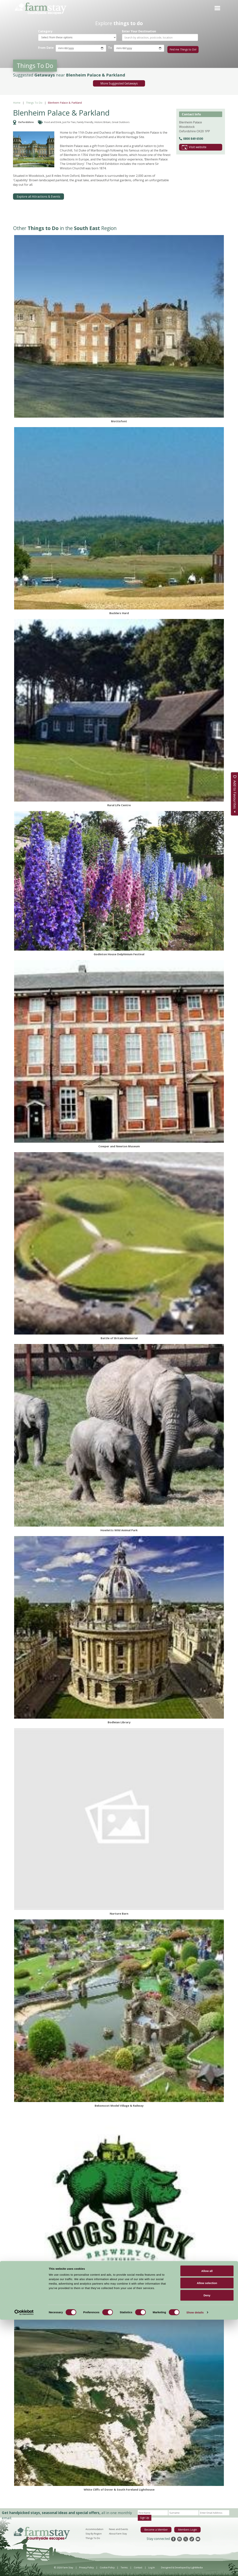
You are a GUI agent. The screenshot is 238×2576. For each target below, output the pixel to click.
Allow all (207, 2527)
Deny (207, 2551)
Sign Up (144, 2516)
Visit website (194, 146)
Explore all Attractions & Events (38, 195)
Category (45, 31)
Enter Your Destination (139, 31)
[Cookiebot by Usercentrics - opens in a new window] (24, 2569)
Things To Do (34, 101)
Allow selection (207, 2539)
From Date (46, 48)
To (109, 48)
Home (16, 101)
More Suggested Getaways (119, 82)
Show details (195, 2568)
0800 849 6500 (191, 137)
